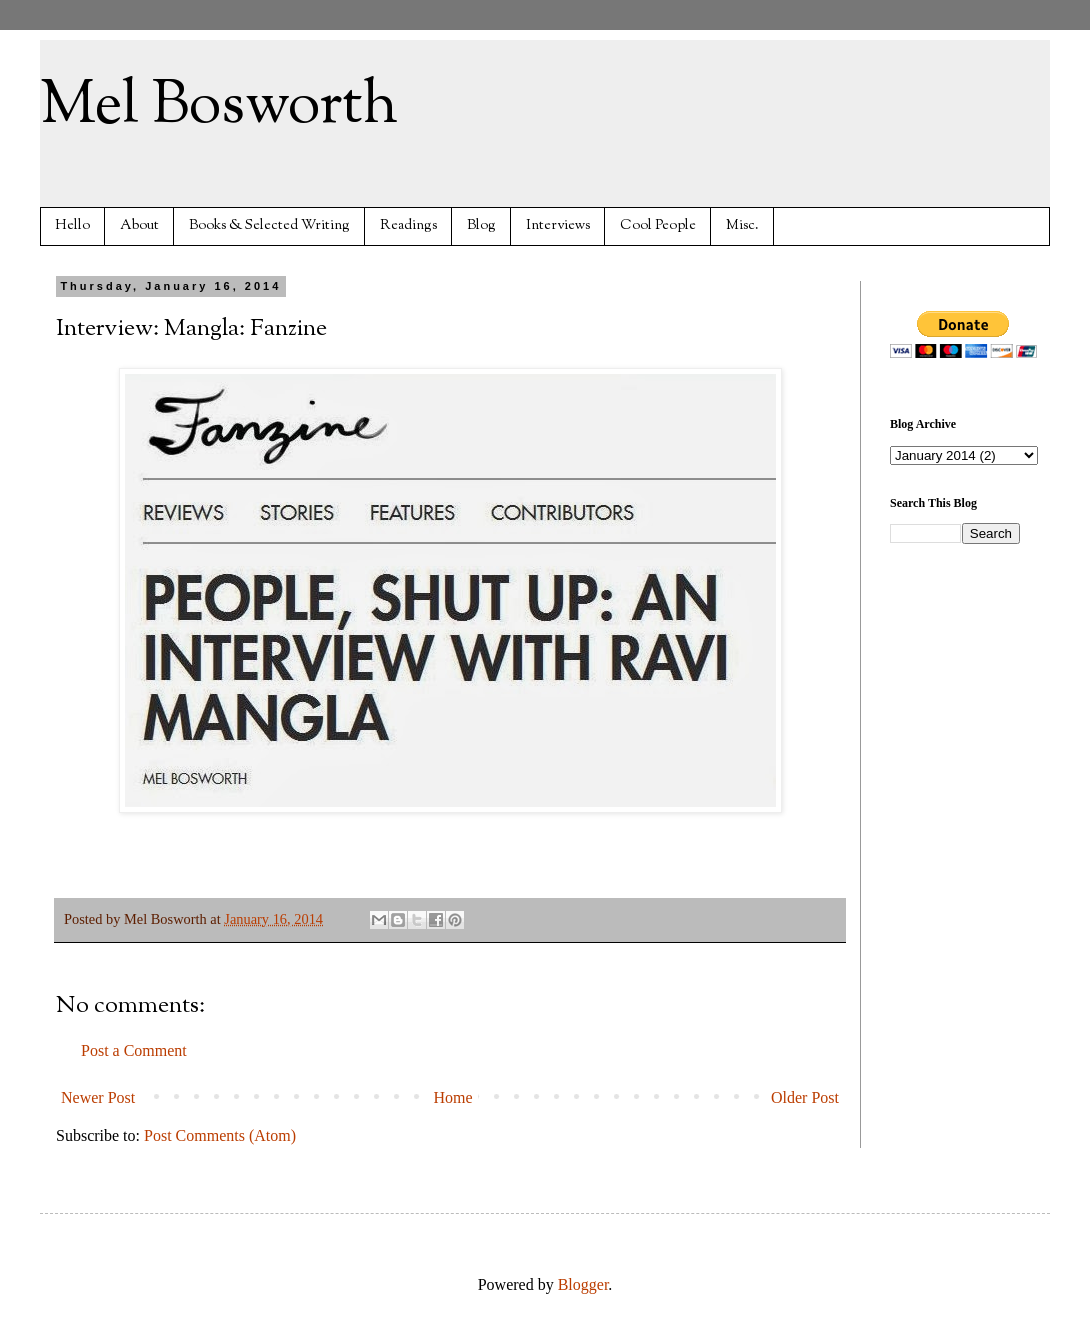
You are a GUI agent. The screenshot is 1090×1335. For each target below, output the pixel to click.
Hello (72, 225)
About (139, 225)
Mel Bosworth (219, 106)
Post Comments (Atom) (220, 1135)
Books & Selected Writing (269, 225)
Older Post (805, 1097)
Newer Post (98, 1097)
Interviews (558, 225)
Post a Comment (134, 1050)
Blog (481, 225)
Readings (408, 225)
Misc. (742, 225)
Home (453, 1097)
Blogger (583, 1284)
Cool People (658, 225)
